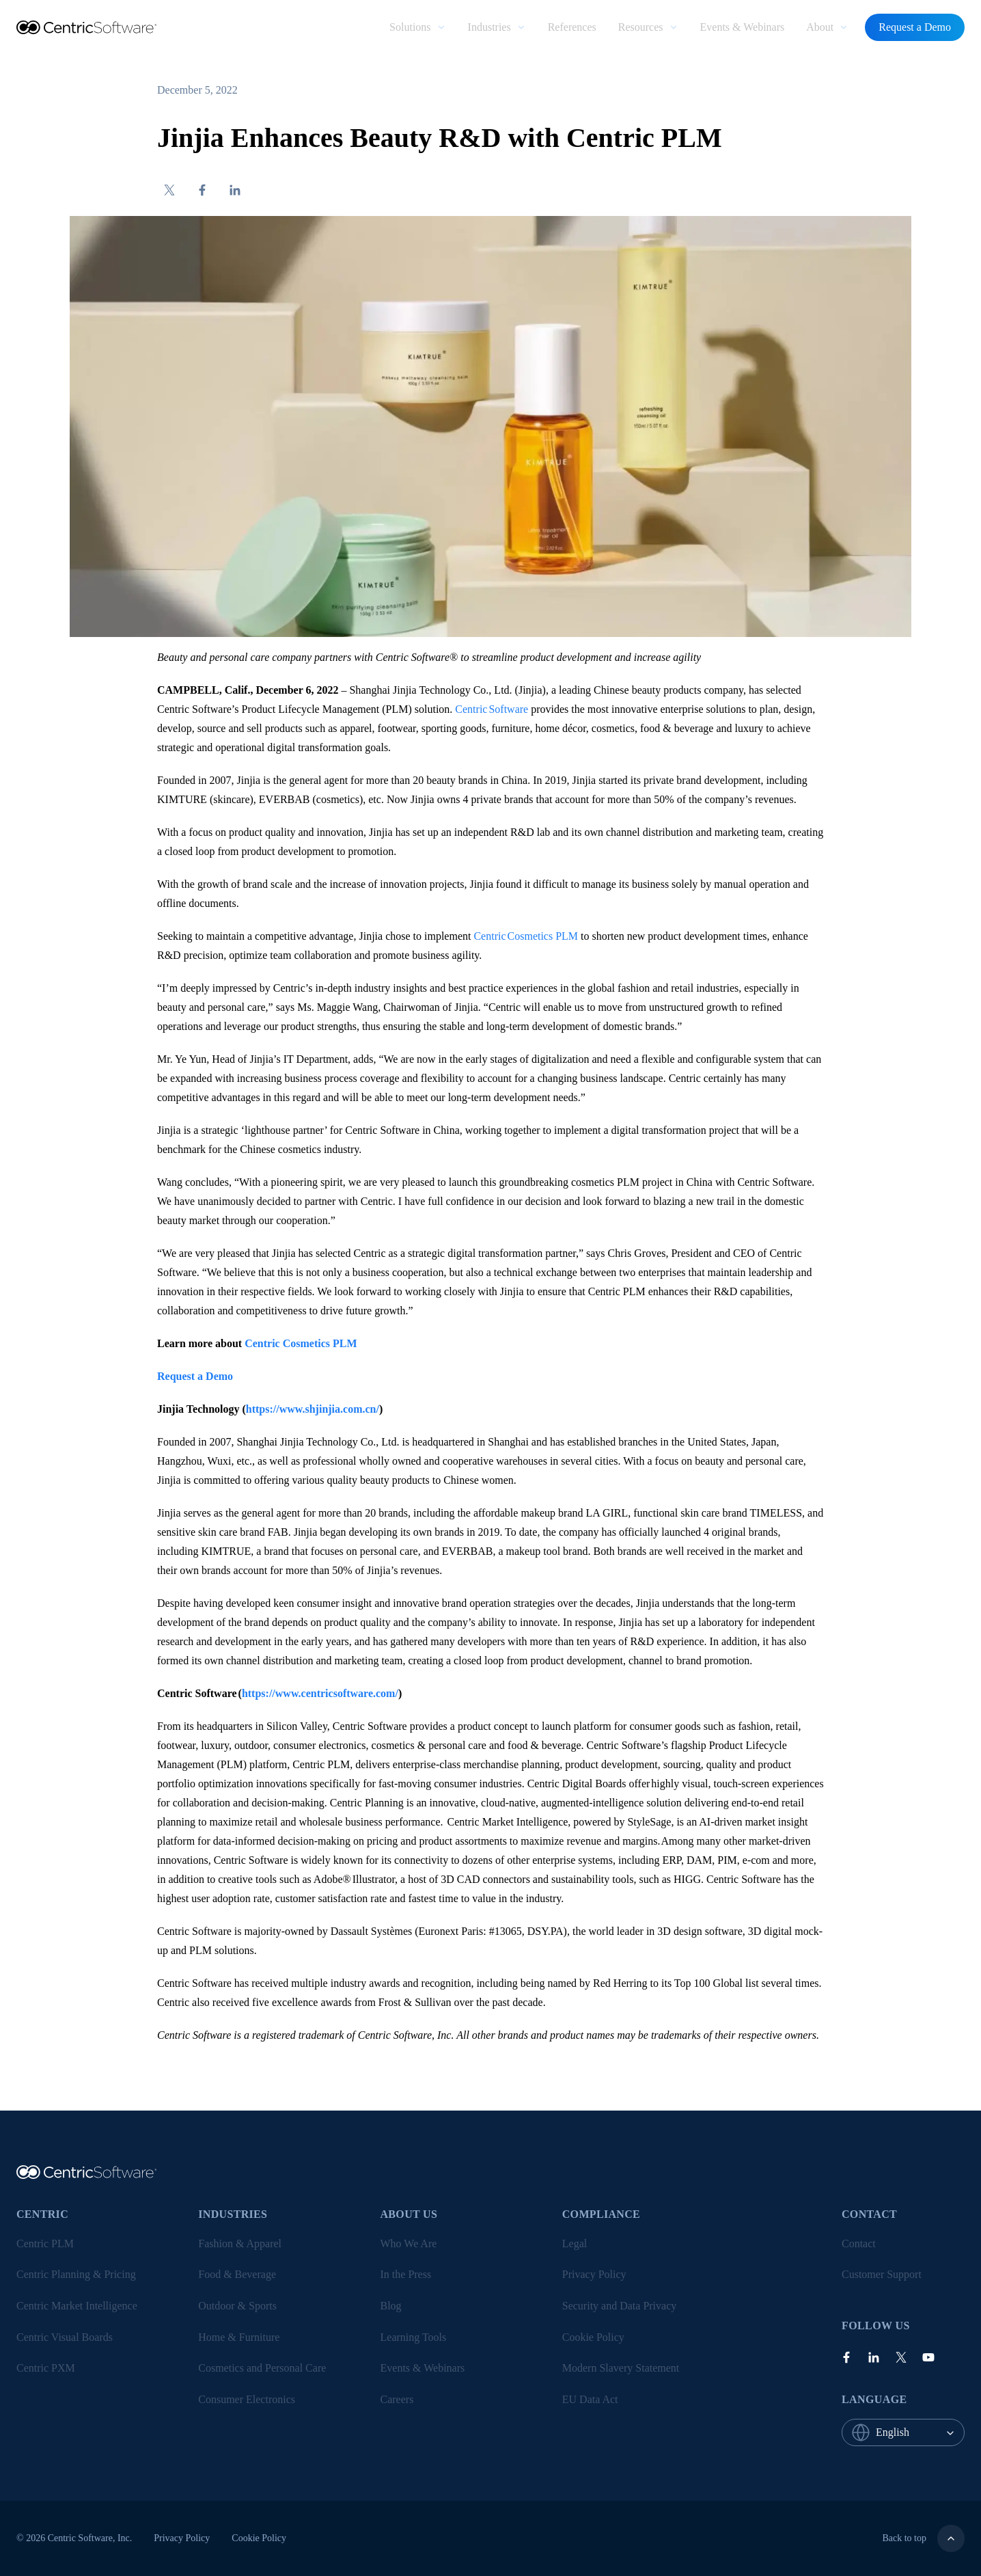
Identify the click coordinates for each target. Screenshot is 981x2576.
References (572, 27)
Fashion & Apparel (239, 2243)
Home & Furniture (238, 2337)
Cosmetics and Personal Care (262, 2368)
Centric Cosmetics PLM (525, 936)
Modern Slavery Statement (621, 2368)
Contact (859, 2243)
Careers (397, 2399)
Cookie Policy (593, 2337)
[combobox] (920, 2432)
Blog (391, 2305)
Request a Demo (915, 27)
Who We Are (409, 2243)
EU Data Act (590, 2399)
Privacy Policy (594, 2274)
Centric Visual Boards (64, 2337)
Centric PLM (45, 2243)
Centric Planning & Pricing (76, 2274)
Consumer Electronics (246, 2399)
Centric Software (491, 709)
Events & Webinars (742, 27)
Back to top (923, 2538)
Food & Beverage (237, 2274)
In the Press (406, 2274)
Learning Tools (414, 2337)
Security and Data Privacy (619, 2305)
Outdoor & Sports (237, 2305)
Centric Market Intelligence (76, 2305)
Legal (574, 2243)
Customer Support (882, 2274)
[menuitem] (417, 27)
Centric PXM (45, 2368)
